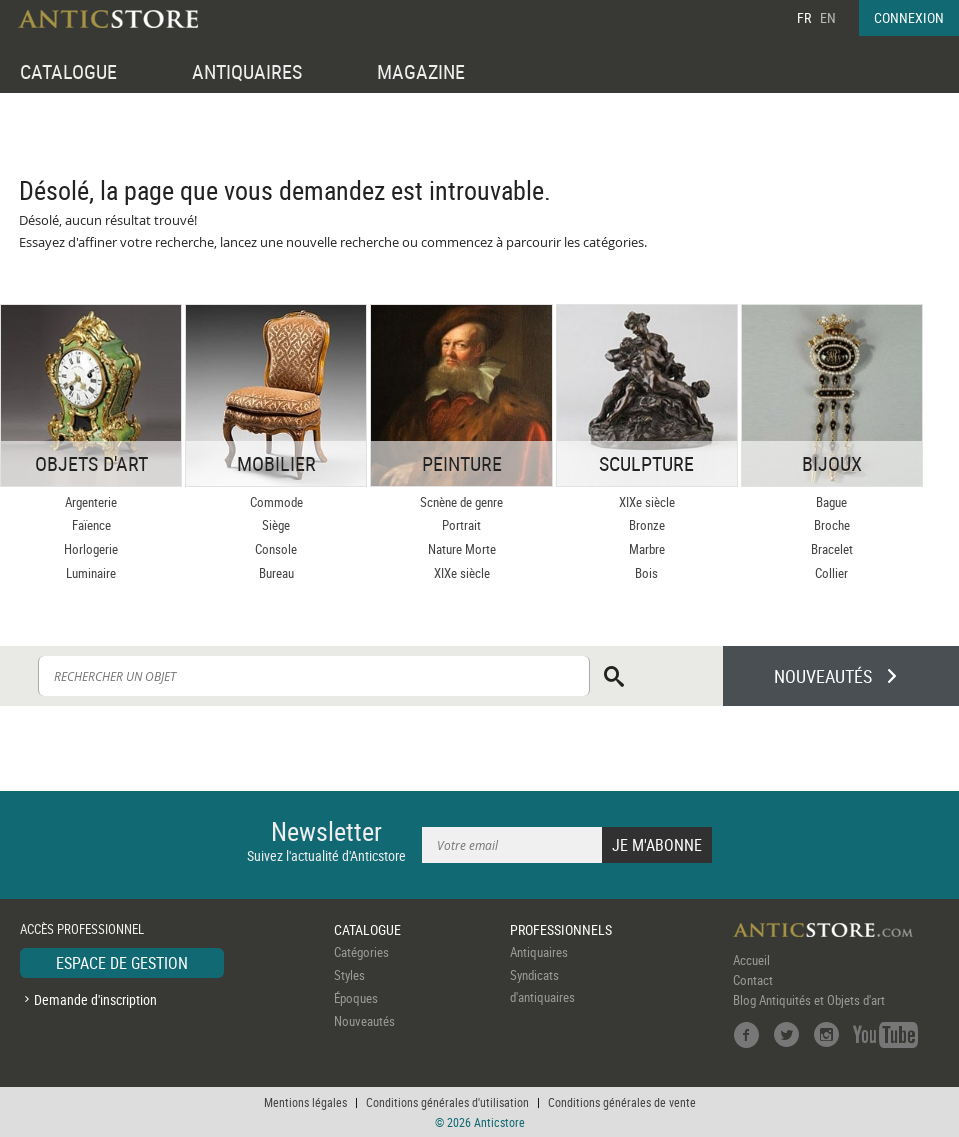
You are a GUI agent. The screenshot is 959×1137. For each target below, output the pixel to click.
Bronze (647, 525)
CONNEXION (909, 17)
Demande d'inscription (95, 999)
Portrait (461, 525)
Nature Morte (462, 549)
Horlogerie (91, 549)
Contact (753, 980)
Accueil (751, 960)
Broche (832, 525)
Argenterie (91, 502)
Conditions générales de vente (622, 1102)
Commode (276, 502)
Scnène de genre (461, 502)
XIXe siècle (462, 573)
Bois (646, 573)
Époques (356, 998)
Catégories (361, 952)
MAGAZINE (421, 71)
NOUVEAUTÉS (823, 676)
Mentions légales (305, 1102)
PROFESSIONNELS (561, 929)
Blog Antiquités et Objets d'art (809, 1000)
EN (828, 17)
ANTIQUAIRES (247, 71)
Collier (831, 573)
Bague (831, 502)
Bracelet (832, 549)
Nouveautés (364, 1021)
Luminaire (91, 573)
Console (276, 549)
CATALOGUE (68, 71)
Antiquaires (539, 952)
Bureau (276, 573)
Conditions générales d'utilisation (447, 1102)
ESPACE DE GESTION (122, 963)
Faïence (91, 525)
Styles (349, 975)
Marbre (647, 549)
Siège (276, 525)
